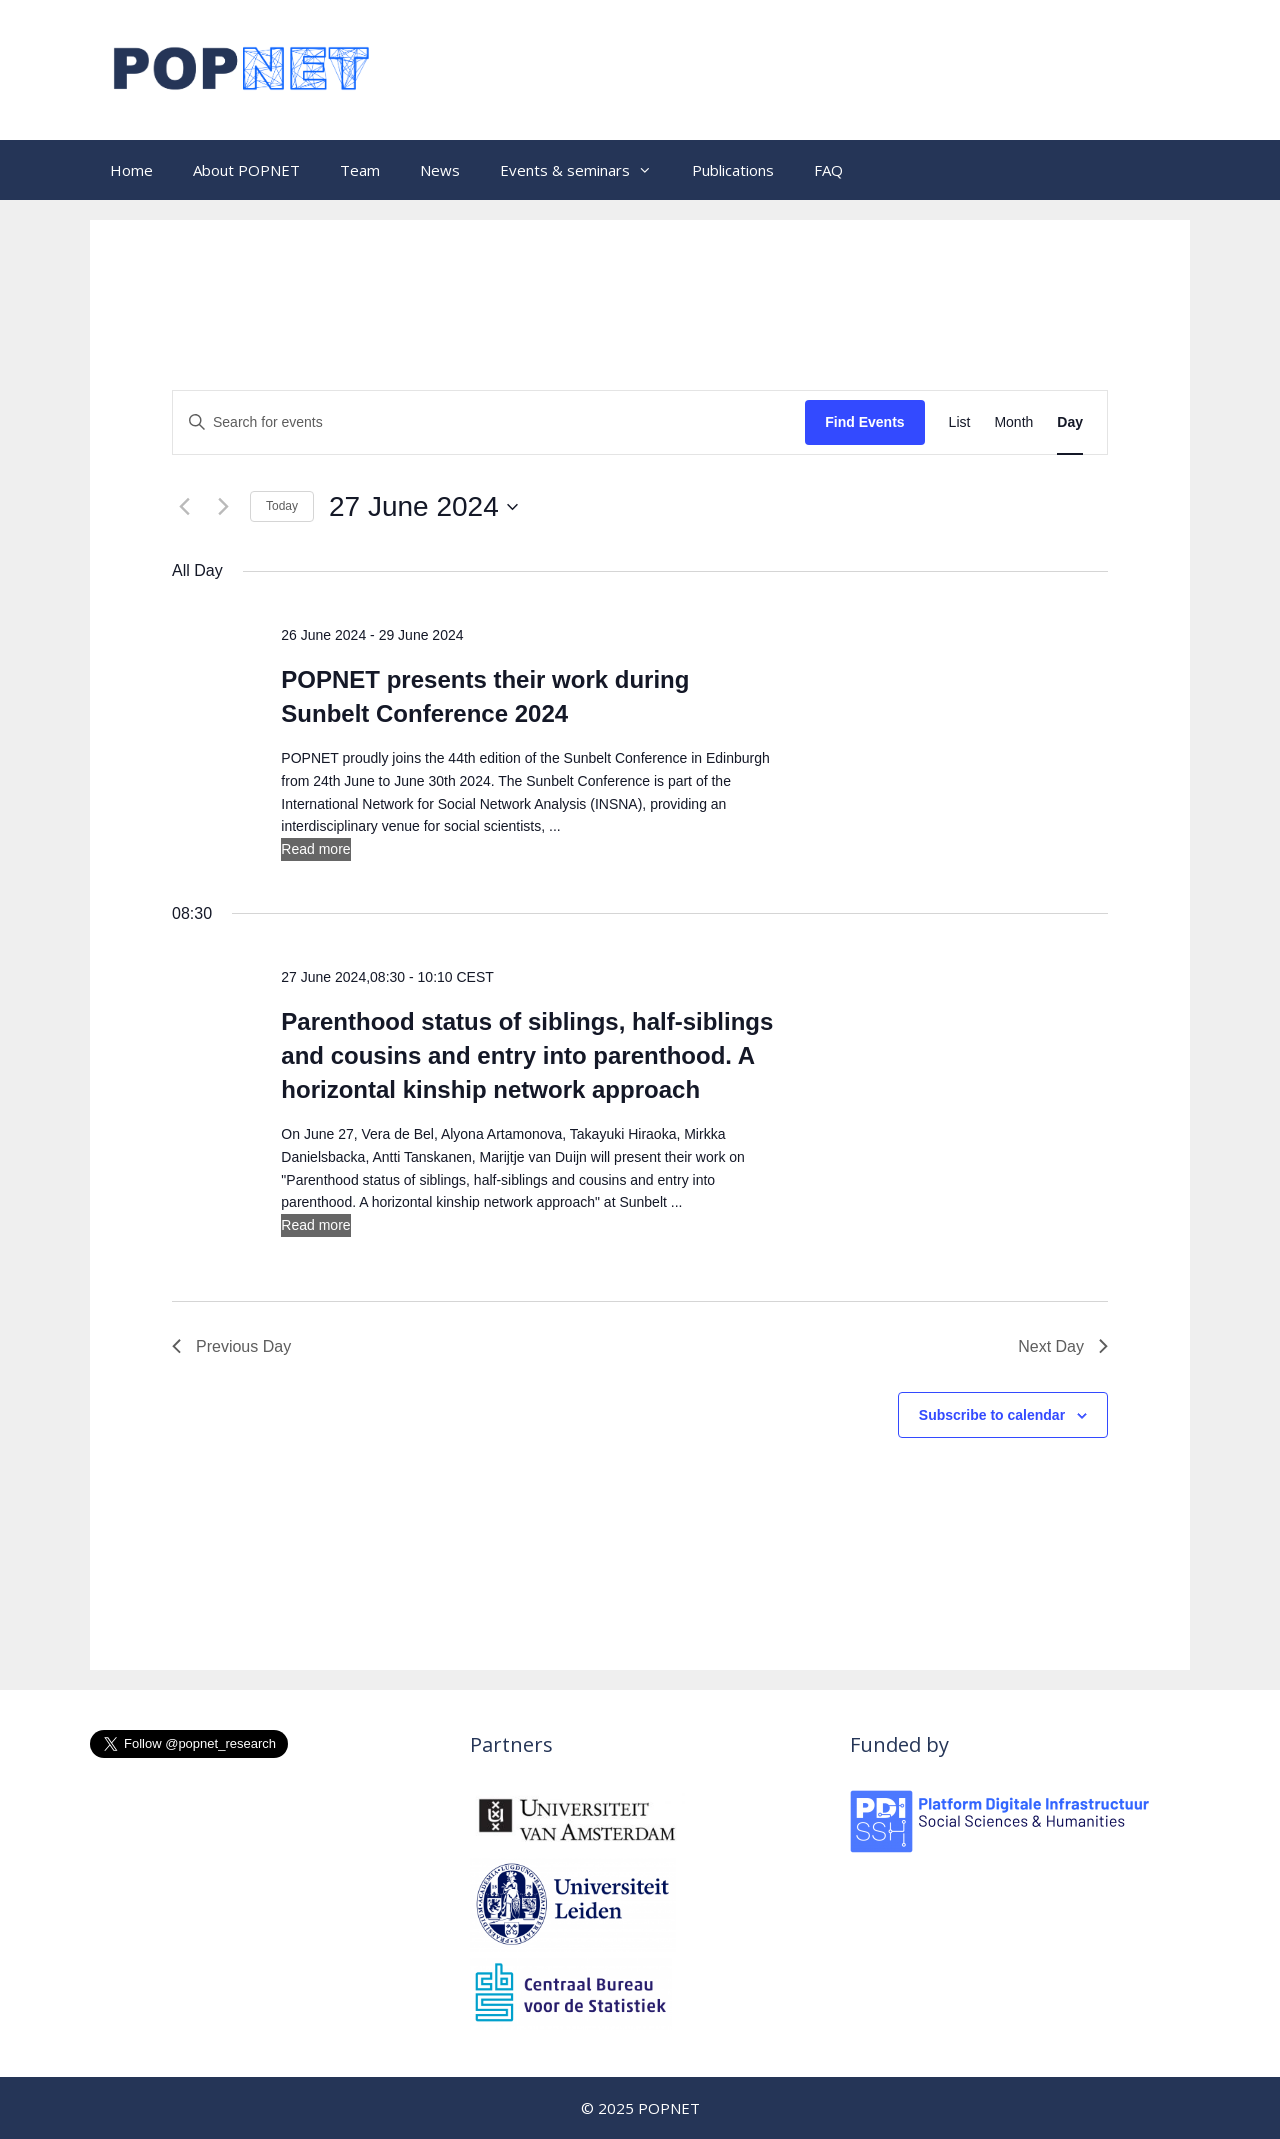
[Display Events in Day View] (1070, 422)
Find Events (864, 422)
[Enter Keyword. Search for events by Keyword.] (489, 422)
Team (360, 170)
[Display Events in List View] (960, 422)
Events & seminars (586, 170)
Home (131, 170)
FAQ (828, 170)
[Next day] (223, 507)
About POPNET (246, 170)
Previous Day (231, 1346)
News (440, 170)
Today (282, 506)
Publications (733, 170)
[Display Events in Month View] (1013, 422)
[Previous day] (184, 507)
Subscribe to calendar (992, 1415)
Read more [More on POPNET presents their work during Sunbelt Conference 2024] (315, 849)
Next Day (1063, 1346)
